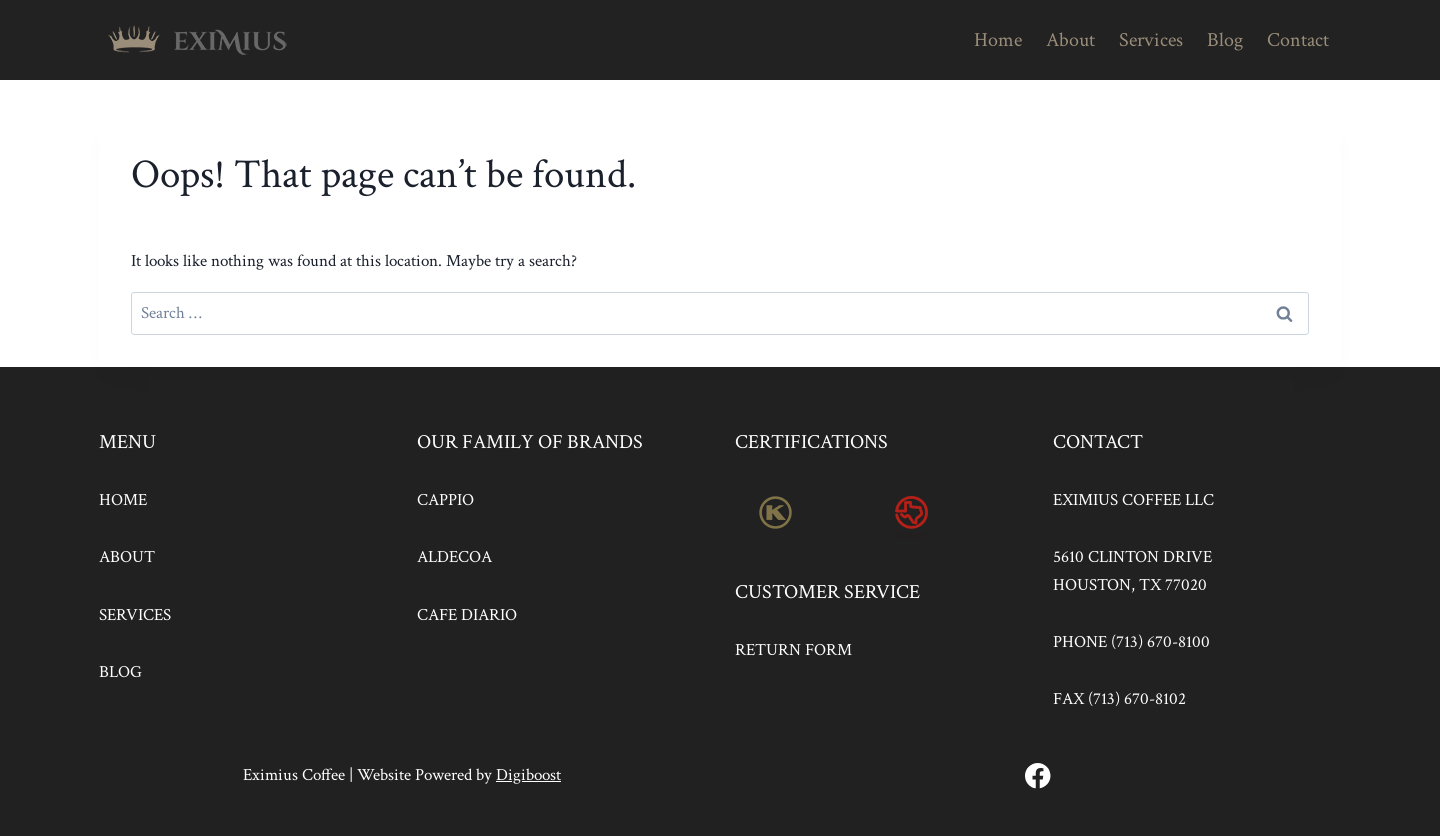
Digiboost (528, 775)
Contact (1298, 40)
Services (1151, 40)
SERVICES (135, 615)
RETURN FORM (793, 650)
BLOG (120, 672)
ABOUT (127, 557)
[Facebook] (1038, 775)
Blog (1225, 40)
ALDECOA (454, 557)
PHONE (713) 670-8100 (1131, 642)
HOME (123, 500)
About (1070, 40)
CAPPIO (445, 500)
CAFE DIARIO (467, 615)
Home (998, 40)
